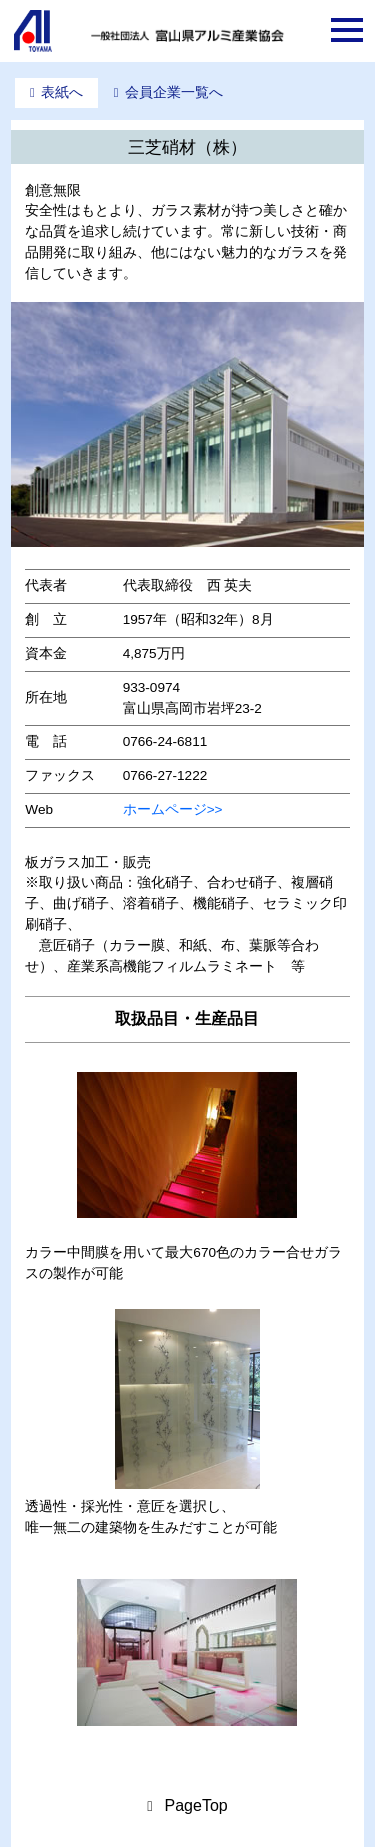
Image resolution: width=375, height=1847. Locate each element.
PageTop (196, 1805)
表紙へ (62, 92)
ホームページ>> (173, 809)
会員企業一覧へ (174, 92)
